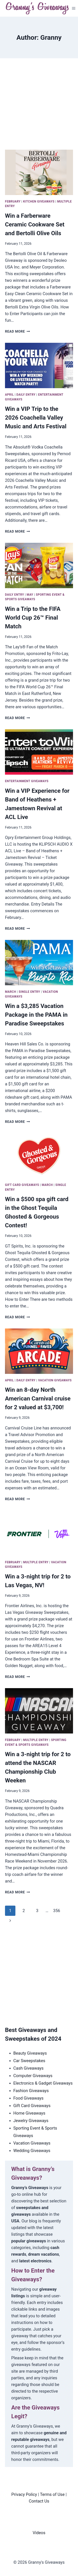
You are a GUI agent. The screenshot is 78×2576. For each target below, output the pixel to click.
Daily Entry (26, 394)
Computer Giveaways (32, 2075)
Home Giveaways (29, 2113)
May (30, 594)
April (9, 394)
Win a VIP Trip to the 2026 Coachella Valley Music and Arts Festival (35, 417)
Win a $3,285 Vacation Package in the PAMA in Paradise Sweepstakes (36, 1015)
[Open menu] (74, 8)
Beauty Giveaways (30, 2053)
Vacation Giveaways (55, 1380)
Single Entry (29, 991)
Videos (39, 2532)
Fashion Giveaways (31, 2090)
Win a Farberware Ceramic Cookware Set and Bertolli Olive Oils (34, 224)
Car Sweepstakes (29, 2060)
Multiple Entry (35, 1562)
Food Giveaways (28, 2098)
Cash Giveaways (28, 2068)
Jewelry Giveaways (30, 2120)
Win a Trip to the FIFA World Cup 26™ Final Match (33, 617)
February (13, 201)
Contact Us (39, 2501)
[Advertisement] (39, 104)
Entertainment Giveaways (26, 781)
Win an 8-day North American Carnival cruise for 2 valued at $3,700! (38, 1398)
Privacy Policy (24, 2494)
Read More (17, 331)
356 (56, 1910)
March (10, 991)
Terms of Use (52, 2494)
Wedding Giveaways (31, 2150)
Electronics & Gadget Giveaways (43, 2083)
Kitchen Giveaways (38, 201)
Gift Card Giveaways (22, 1185)
